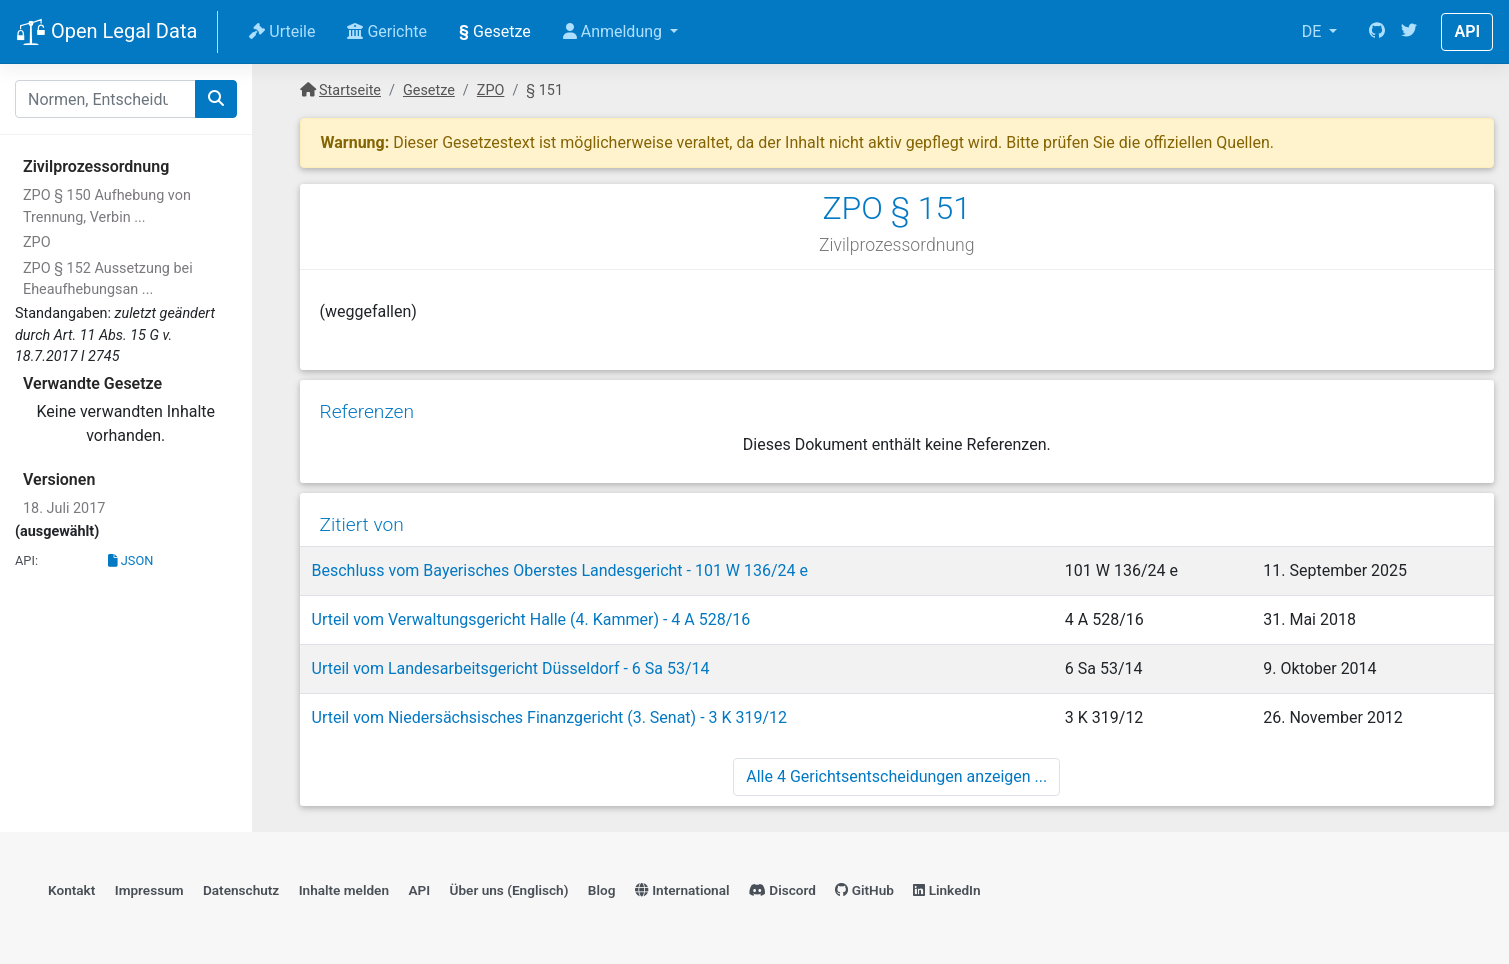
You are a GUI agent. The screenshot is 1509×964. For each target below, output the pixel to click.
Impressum (149, 890)
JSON (131, 560)
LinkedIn (946, 890)
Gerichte (387, 31)
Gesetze (495, 31)
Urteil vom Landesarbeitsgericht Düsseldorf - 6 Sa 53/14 (511, 668)
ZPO (37, 242)
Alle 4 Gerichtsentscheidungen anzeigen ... (896, 776)
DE (1314, 31)
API (1467, 31)
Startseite (350, 90)
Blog (602, 890)
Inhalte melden (344, 890)
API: (26, 560)
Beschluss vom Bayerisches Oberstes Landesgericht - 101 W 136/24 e (560, 570)
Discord (782, 890)
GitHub (864, 890)
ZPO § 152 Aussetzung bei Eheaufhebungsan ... (108, 279)
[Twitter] (1409, 32)
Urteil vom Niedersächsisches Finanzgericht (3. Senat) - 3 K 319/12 (550, 717)
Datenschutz (241, 890)
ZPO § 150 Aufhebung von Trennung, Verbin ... (107, 206)
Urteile (282, 31)
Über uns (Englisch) (509, 890)
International (682, 890)
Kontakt (71, 890)
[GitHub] (1377, 32)
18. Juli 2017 (64, 508)
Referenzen (367, 411)
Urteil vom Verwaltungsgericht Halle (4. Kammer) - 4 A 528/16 (531, 619)
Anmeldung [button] (614, 31)
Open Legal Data (106, 33)
